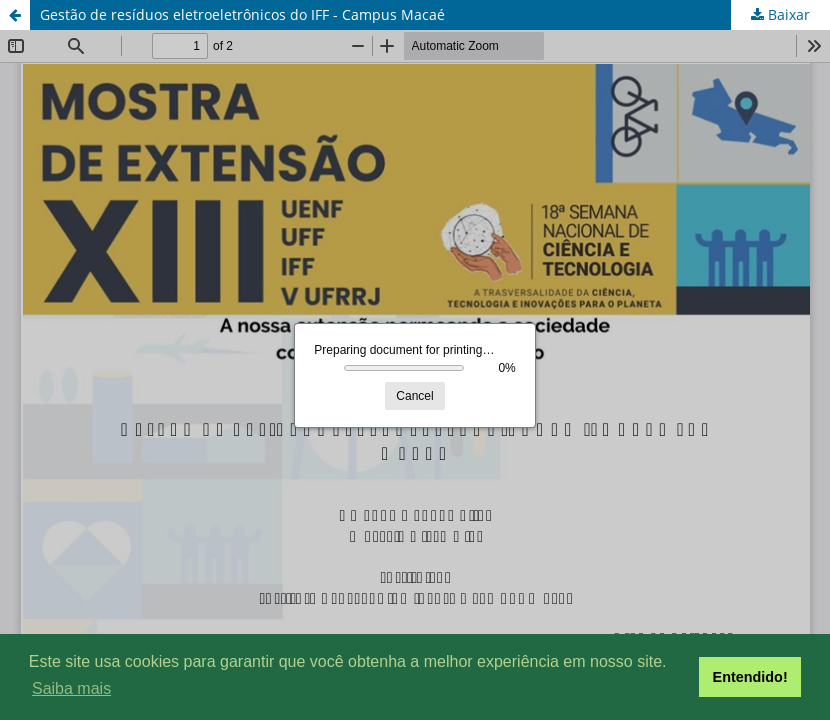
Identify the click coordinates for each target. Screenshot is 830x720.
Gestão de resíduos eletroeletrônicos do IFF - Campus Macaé (242, 14)
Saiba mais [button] (71, 688)
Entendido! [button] (750, 677)
